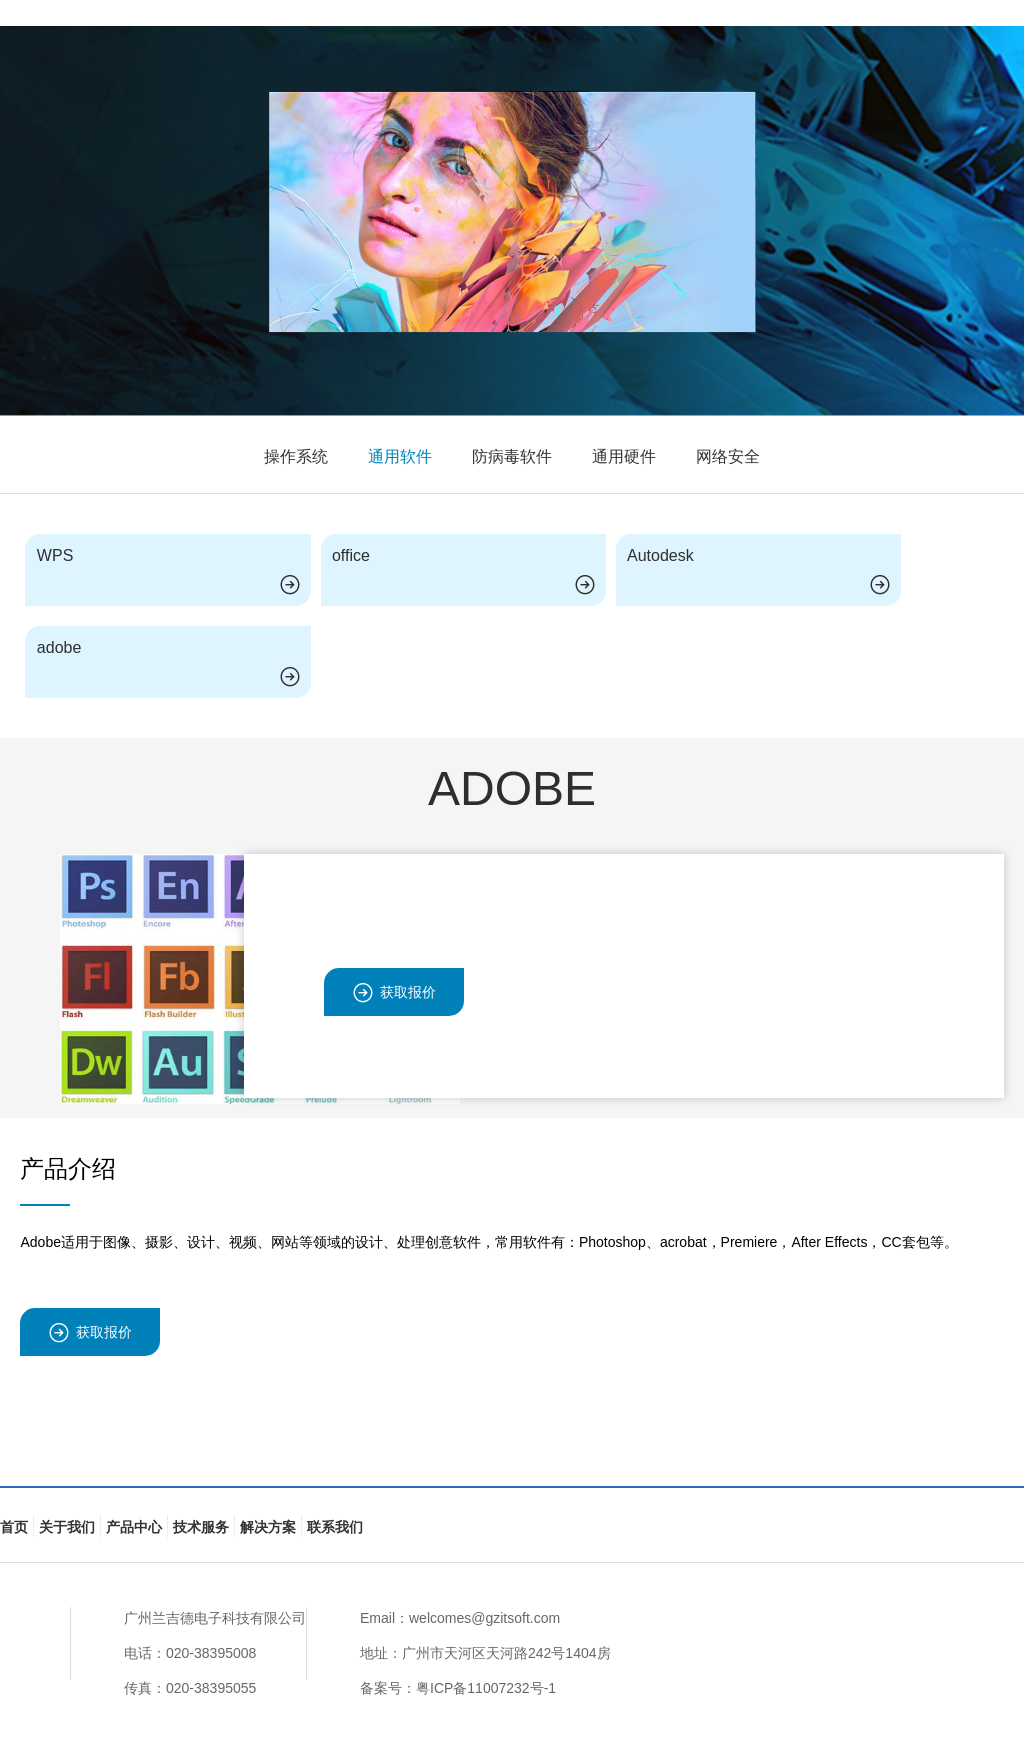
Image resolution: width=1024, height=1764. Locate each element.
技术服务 (201, 1527)
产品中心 (134, 1527)
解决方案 (268, 1527)
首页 (14, 1527)
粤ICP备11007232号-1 (486, 1688)
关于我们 (67, 1527)
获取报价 (394, 993)
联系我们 (335, 1527)
